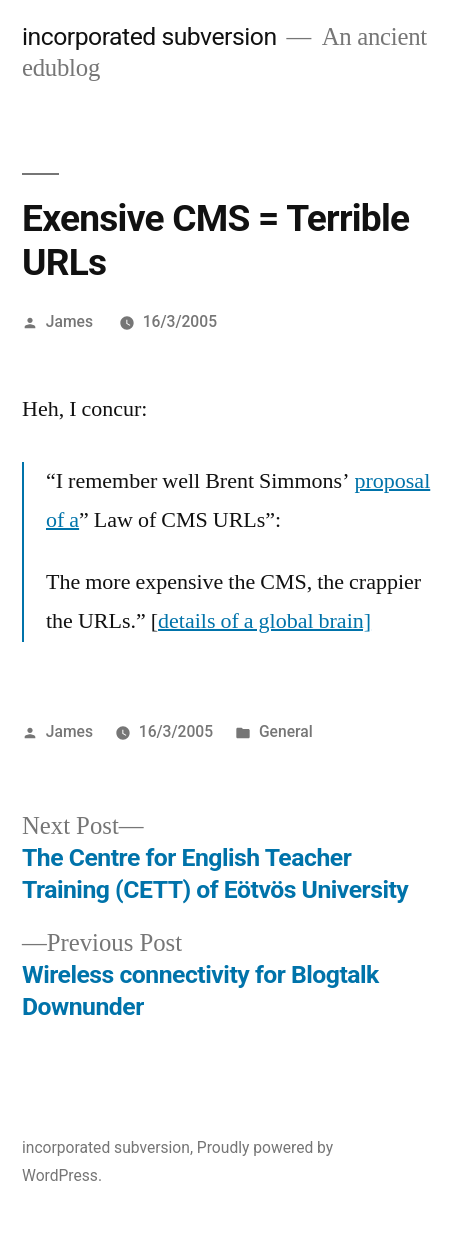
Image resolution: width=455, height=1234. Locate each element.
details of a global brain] (264, 621)
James (69, 321)
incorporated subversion (149, 36)
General (286, 731)
